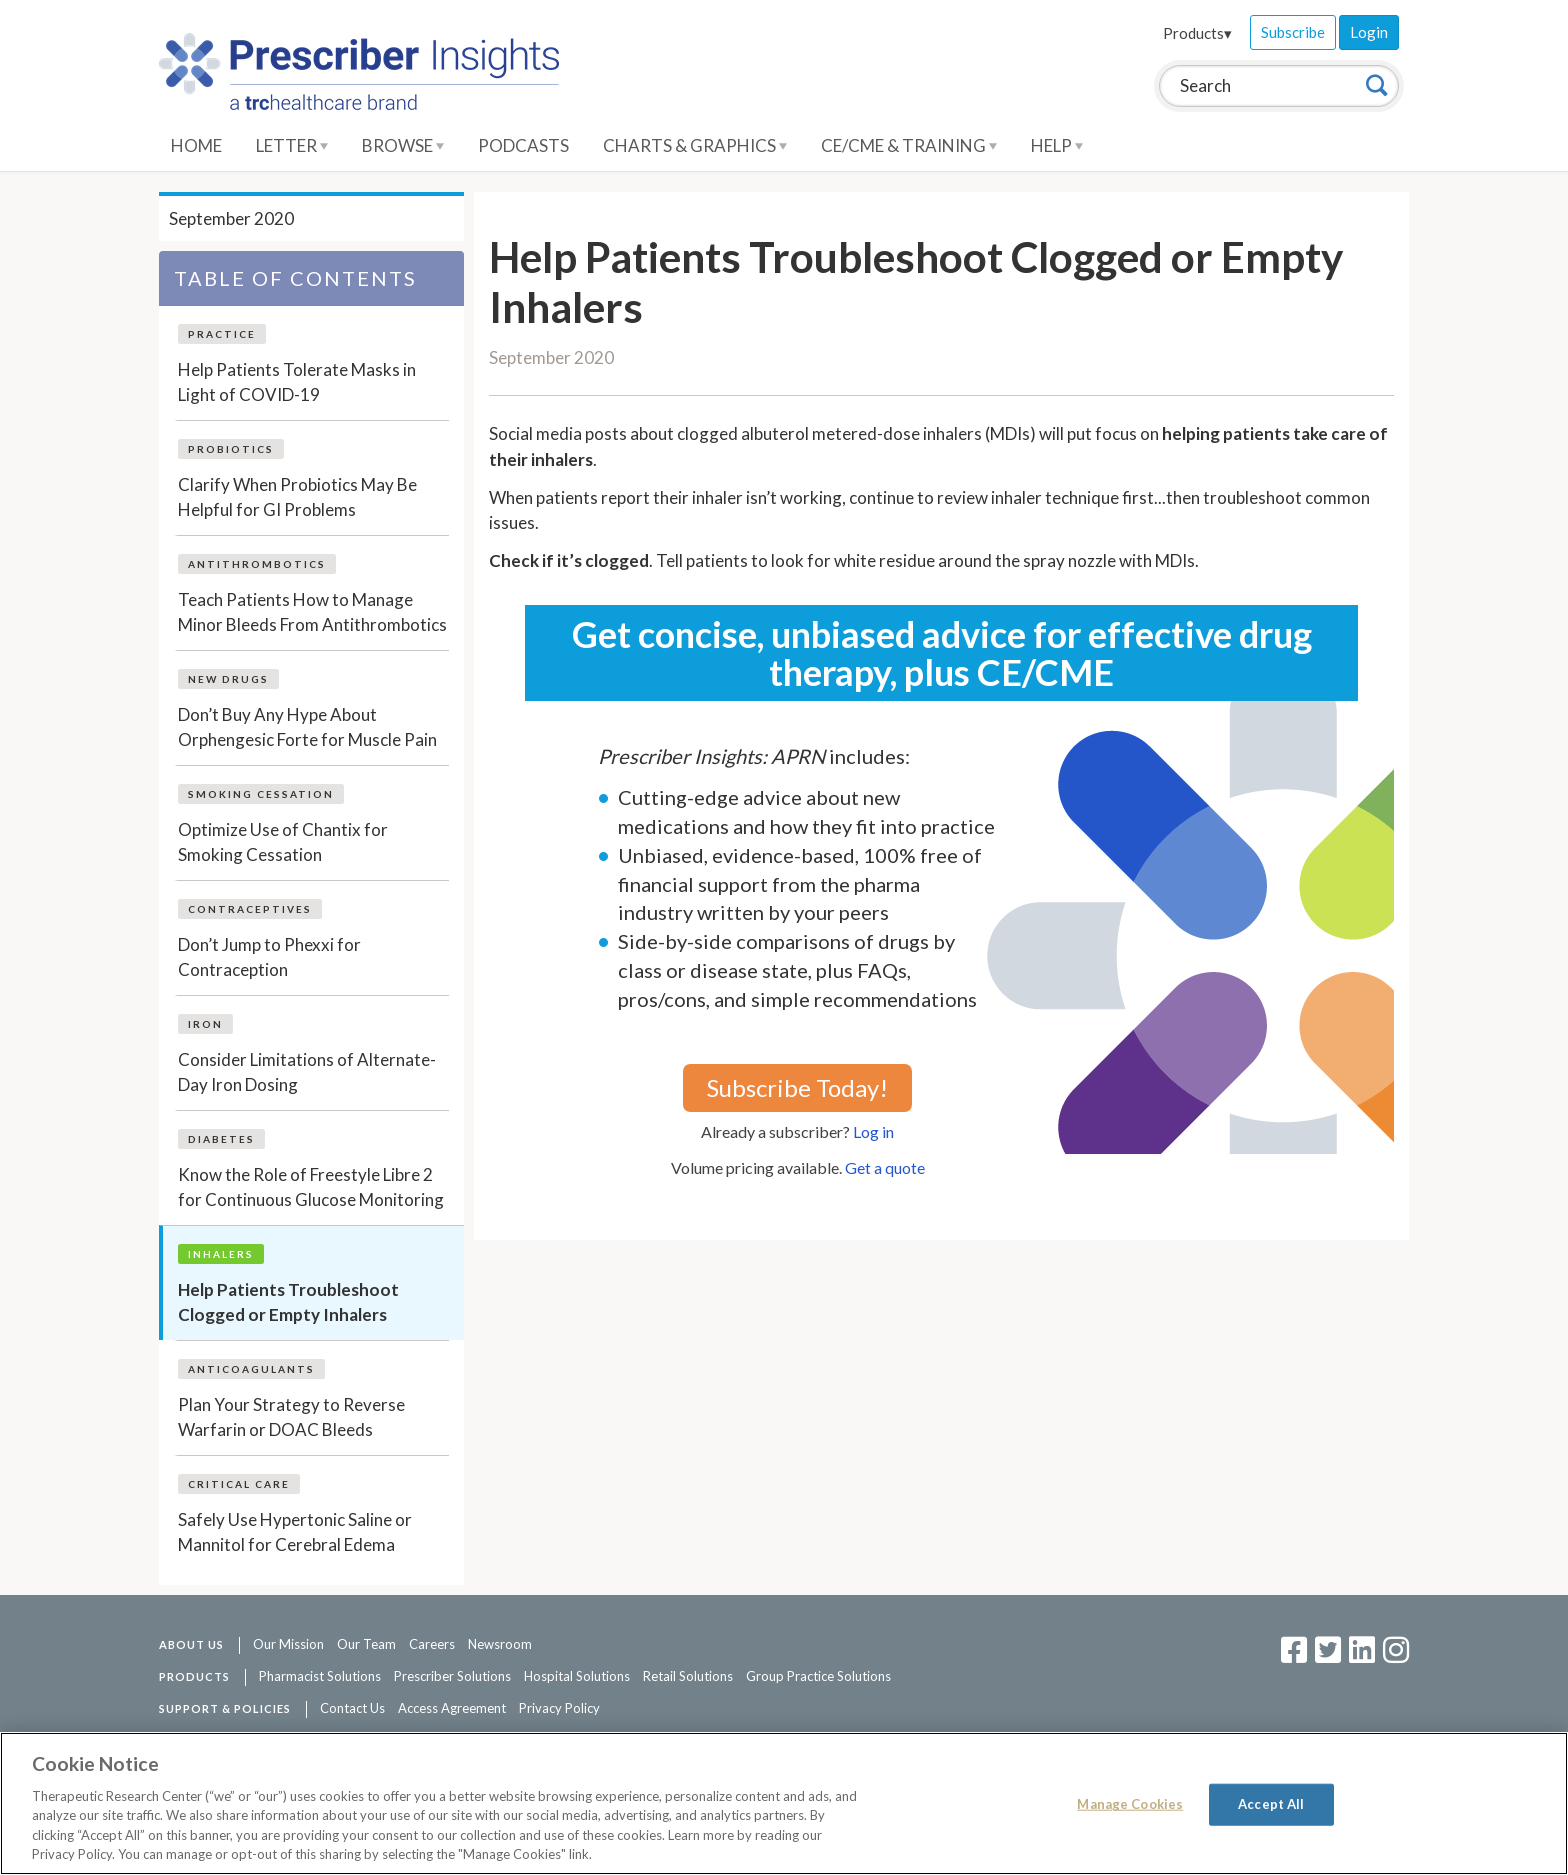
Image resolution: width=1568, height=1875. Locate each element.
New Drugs (228, 679)
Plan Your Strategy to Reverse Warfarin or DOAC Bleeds (291, 1417)
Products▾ (1197, 33)
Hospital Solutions (577, 1676)
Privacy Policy (559, 1708)
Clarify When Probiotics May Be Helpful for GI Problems (297, 497)
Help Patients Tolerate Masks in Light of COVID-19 (297, 382)
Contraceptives (250, 909)
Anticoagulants (251, 1369)
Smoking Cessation (261, 794)
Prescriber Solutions (452, 1676)
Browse (403, 145)
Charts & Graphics (695, 145)
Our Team (366, 1644)
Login (1369, 32)
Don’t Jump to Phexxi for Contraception (269, 957)
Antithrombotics (257, 564)
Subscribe (1293, 32)
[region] (784, 1803)
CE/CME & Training (909, 145)
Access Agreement (452, 1708)
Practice (222, 334)
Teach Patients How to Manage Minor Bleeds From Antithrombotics (312, 612)
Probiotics (231, 449)
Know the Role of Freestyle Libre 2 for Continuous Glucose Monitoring (311, 1187)
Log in (873, 1131)
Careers (432, 1644)
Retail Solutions (688, 1676)
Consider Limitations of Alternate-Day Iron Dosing (307, 1072)
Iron (205, 1024)
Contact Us (352, 1708)
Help (1057, 145)
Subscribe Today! (797, 1087)
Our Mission (288, 1644)
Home (196, 145)
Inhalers (221, 1254)
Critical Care (239, 1484)
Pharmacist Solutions (320, 1676)
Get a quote (885, 1167)
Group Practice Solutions (818, 1676)
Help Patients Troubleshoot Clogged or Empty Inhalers (288, 1302)
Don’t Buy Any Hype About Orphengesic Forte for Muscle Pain (307, 727)
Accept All (1271, 1804)
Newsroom (500, 1644)
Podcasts (523, 145)
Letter (292, 145)
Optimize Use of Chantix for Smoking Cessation (283, 842)
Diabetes (221, 1139)
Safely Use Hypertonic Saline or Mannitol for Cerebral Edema (295, 1532)
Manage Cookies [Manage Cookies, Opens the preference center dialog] (1130, 1804)
